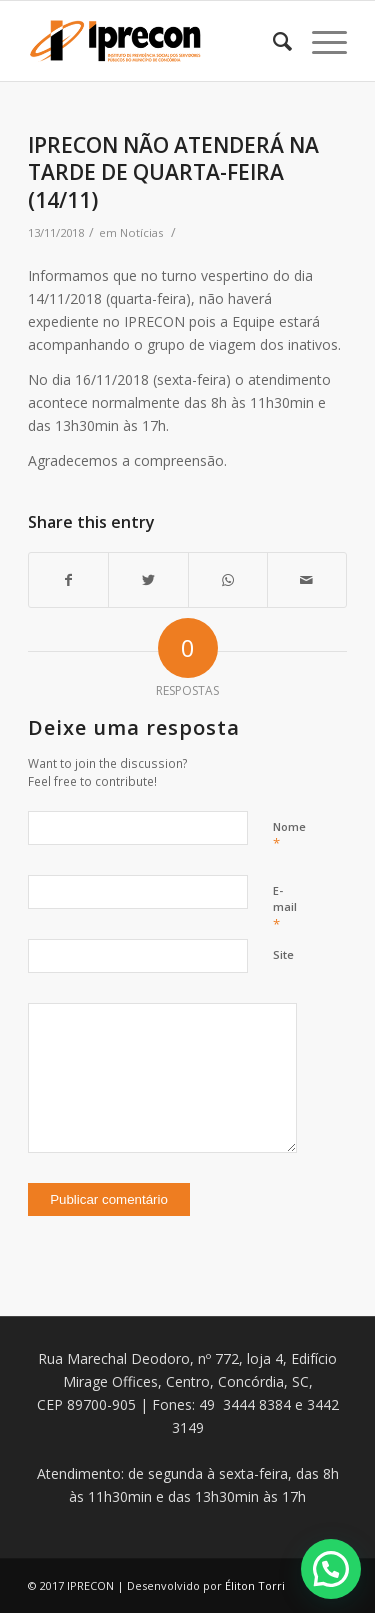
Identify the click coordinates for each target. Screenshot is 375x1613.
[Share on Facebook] (68, 580)
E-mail (285, 908)
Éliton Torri (255, 1585)
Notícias (141, 232)
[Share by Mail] (307, 580)
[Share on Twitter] (148, 580)
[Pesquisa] (272, 41)
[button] (331, 1569)
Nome (289, 836)
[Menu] (319, 41)
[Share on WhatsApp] (228, 580)
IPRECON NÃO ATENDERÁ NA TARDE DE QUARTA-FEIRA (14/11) (173, 172)
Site (283, 954)
